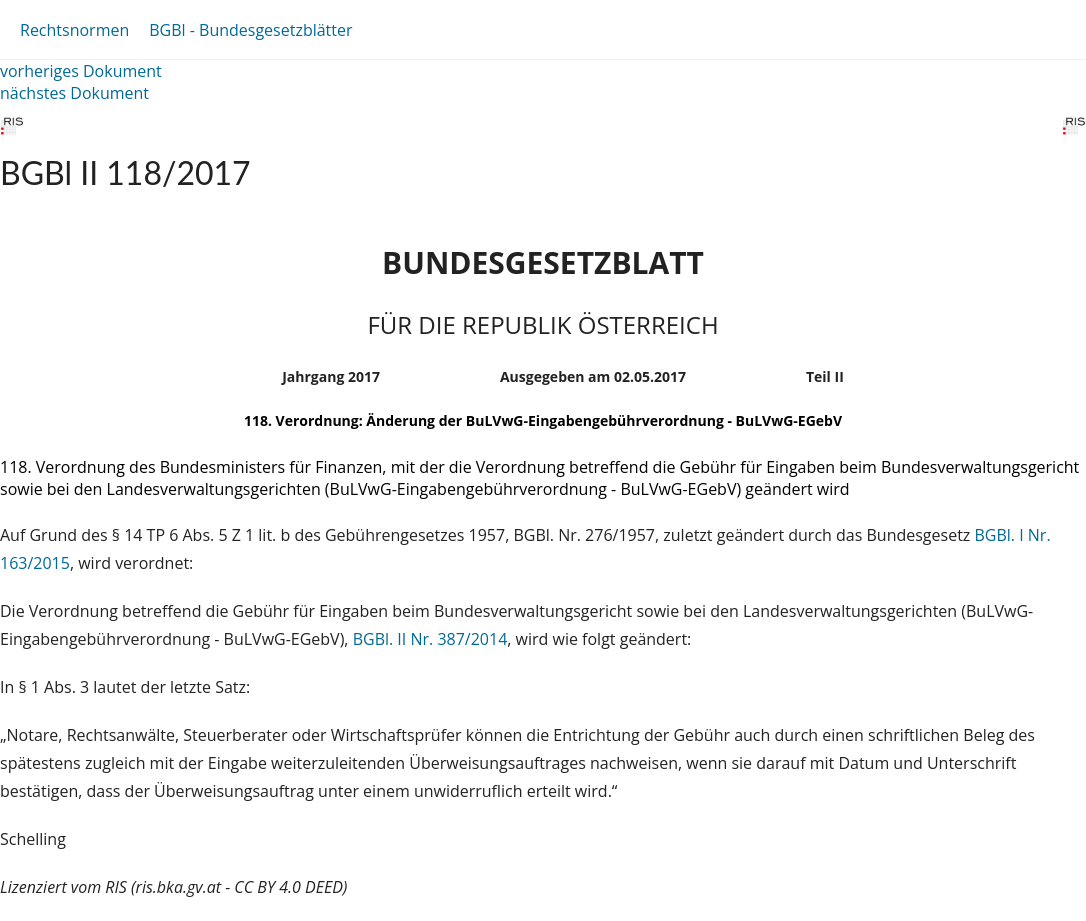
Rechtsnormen (74, 30)
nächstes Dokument (74, 93)
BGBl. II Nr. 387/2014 (430, 639)
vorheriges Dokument (81, 71)
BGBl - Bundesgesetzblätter (250, 30)
